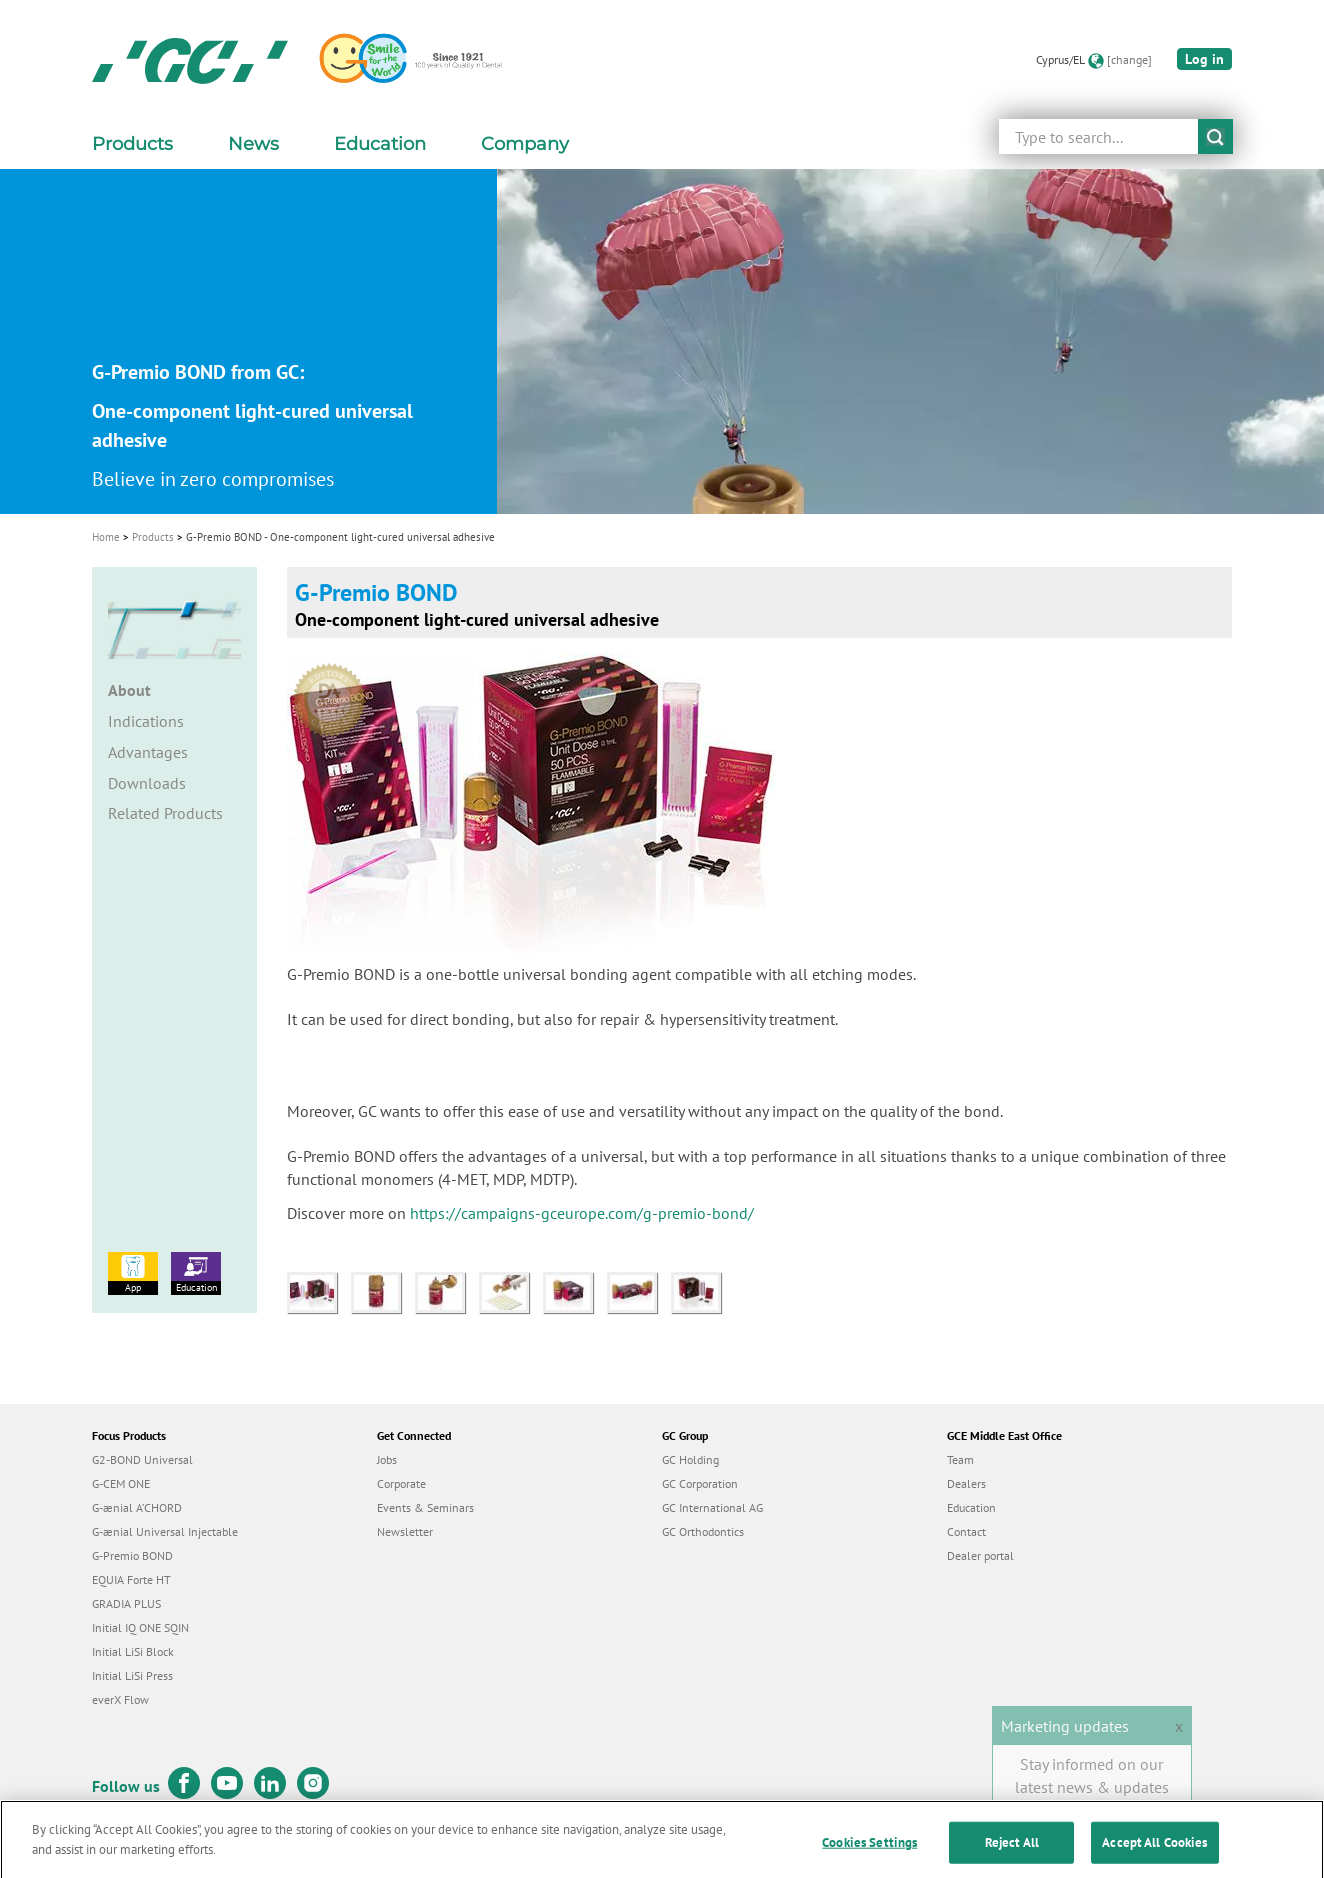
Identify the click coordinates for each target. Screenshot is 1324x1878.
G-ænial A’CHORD (137, 1507)
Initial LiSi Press (132, 1675)
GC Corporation (700, 1483)
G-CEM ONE (121, 1483)
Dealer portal (980, 1555)
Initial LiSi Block (133, 1651)
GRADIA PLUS (126, 1603)
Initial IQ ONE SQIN (140, 1627)
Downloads (147, 783)
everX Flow (120, 1699)
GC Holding (690, 1459)
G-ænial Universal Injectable (165, 1531)
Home (106, 537)
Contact (966, 1531)
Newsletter (405, 1531)
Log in (1204, 59)
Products (153, 537)
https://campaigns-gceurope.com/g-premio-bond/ (582, 1213)
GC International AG (712, 1507)
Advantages (148, 752)
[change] (1129, 59)
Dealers (966, 1483)
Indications (146, 721)
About (129, 690)
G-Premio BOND (132, 1555)
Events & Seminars (425, 1507)
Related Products (165, 813)
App (133, 1273)
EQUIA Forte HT (131, 1579)
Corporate (401, 1483)
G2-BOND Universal (142, 1459)
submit (1215, 136)
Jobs (387, 1459)
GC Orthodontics (703, 1531)
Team (960, 1459)
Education (196, 1273)
